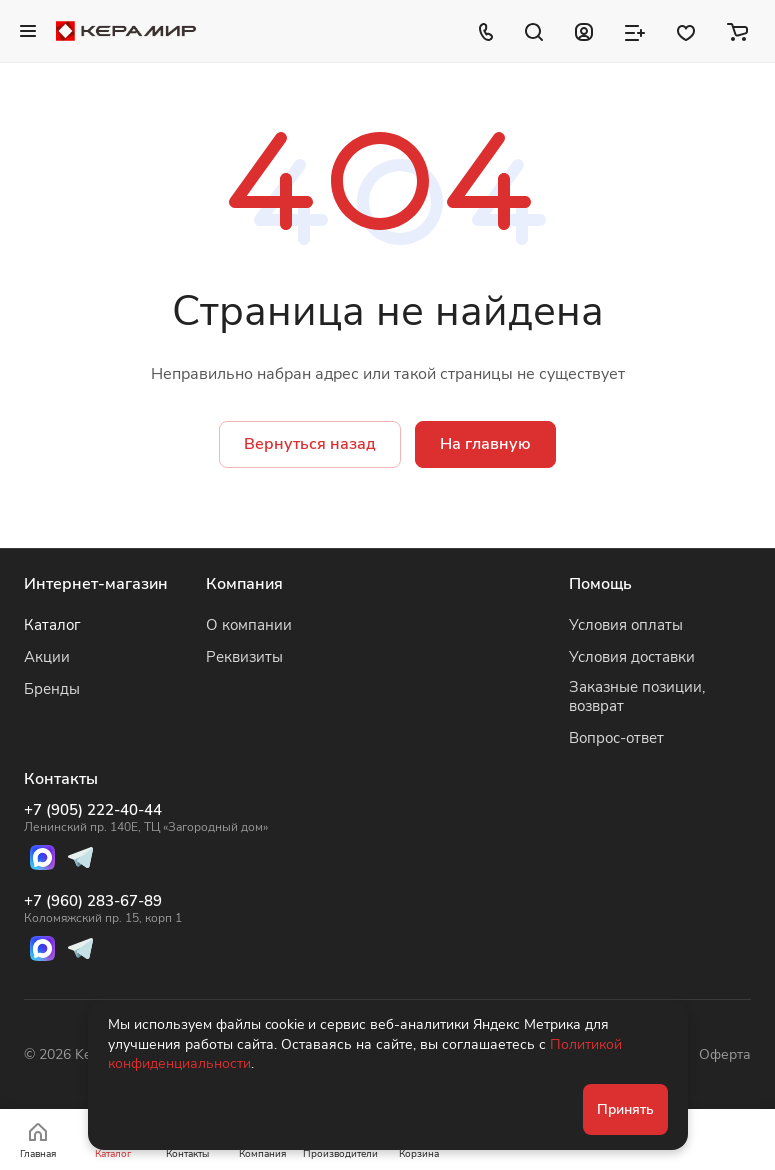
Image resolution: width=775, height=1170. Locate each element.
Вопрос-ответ (616, 738)
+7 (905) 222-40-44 (146, 818)
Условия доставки (632, 657)
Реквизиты (244, 657)
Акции (47, 657)
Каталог (52, 625)
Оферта (725, 1054)
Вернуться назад (310, 444)
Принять (625, 1109)
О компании (249, 625)
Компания (244, 584)
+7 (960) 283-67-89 (146, 909)
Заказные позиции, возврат (637, 696)
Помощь (600, 584)
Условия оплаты (626, 625)
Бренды (52, 689)
